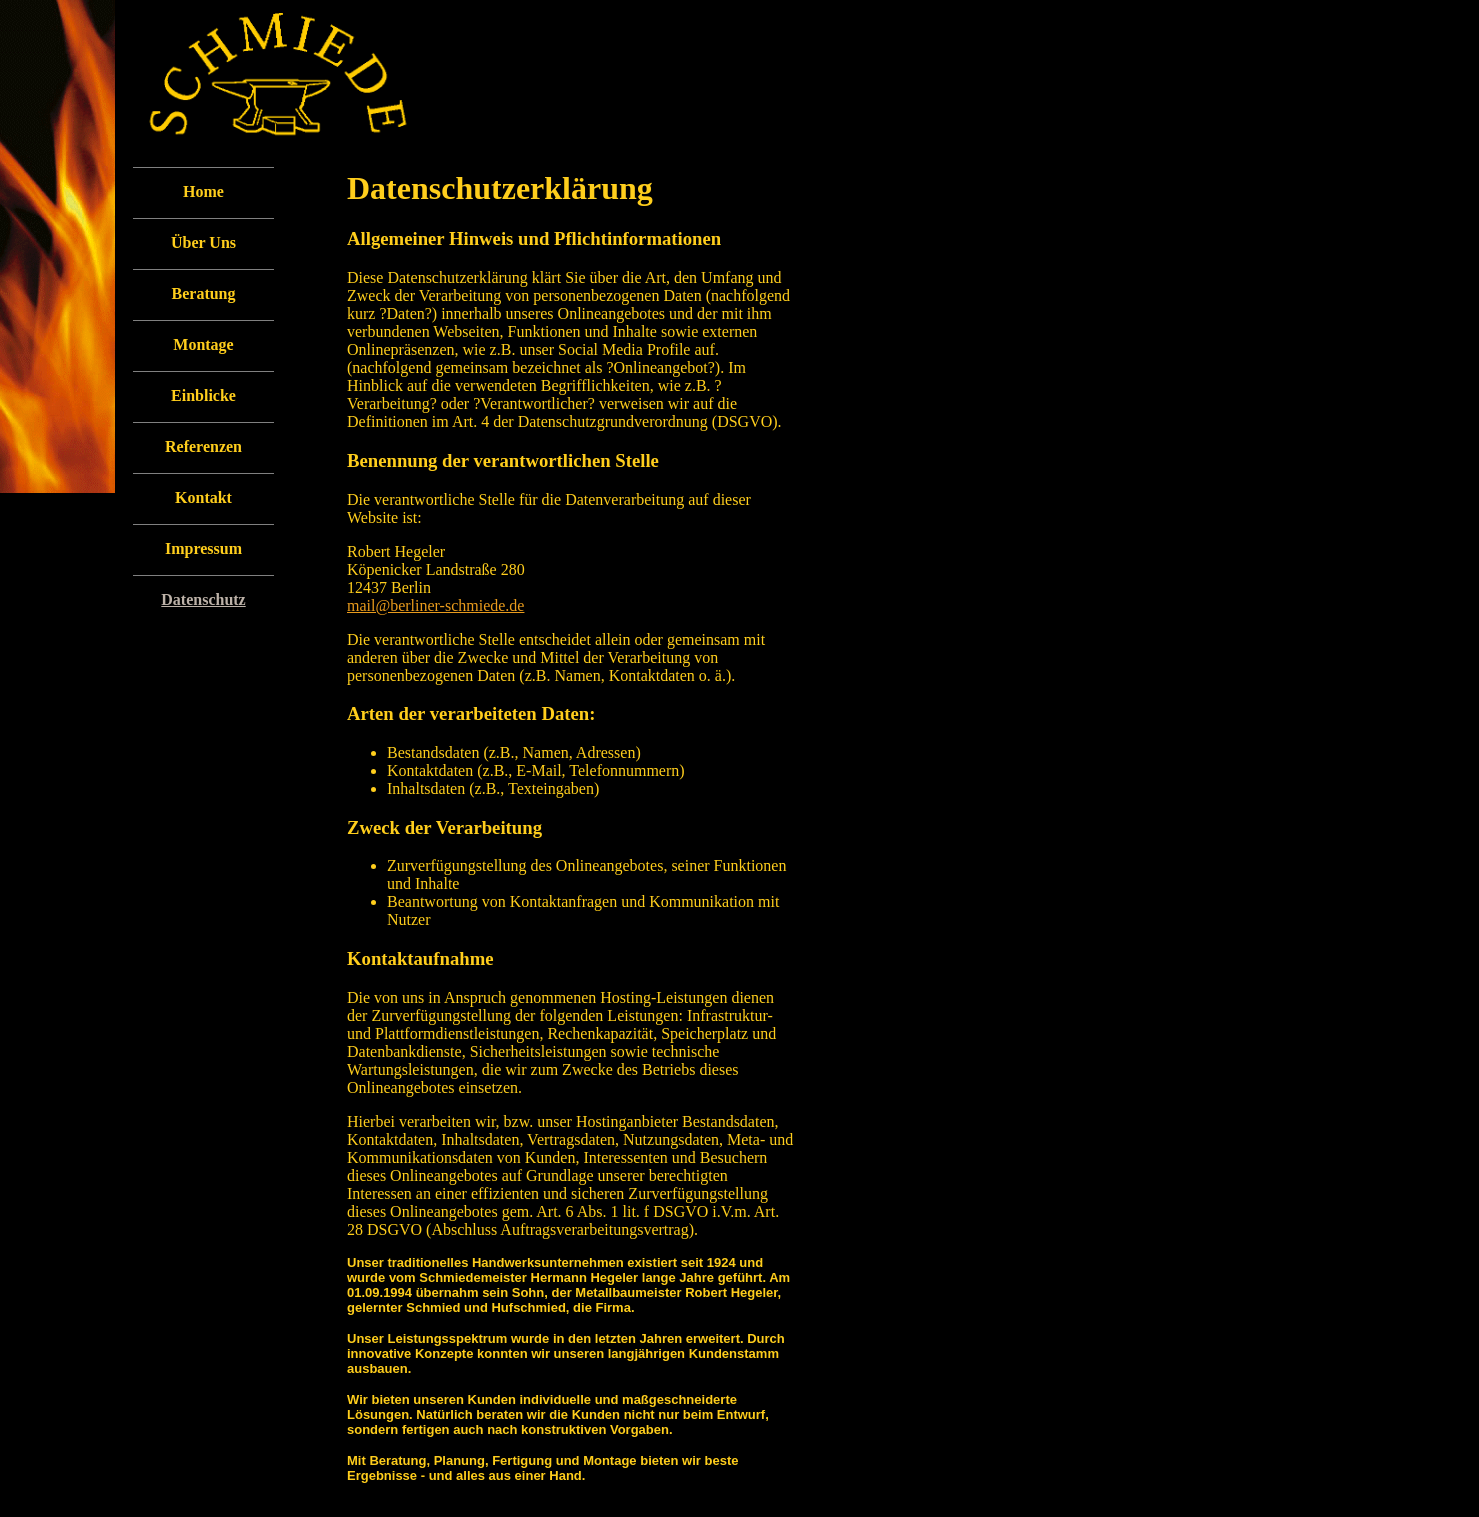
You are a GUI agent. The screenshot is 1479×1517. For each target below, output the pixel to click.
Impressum (203, 548)
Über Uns (203, 242)
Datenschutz (203, 599)
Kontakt (203, 497)
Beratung (204, 293)
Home (203, 191)
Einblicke (203, 395)
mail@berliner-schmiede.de (435, 605)
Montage (203, 344)
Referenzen (203, 446)
